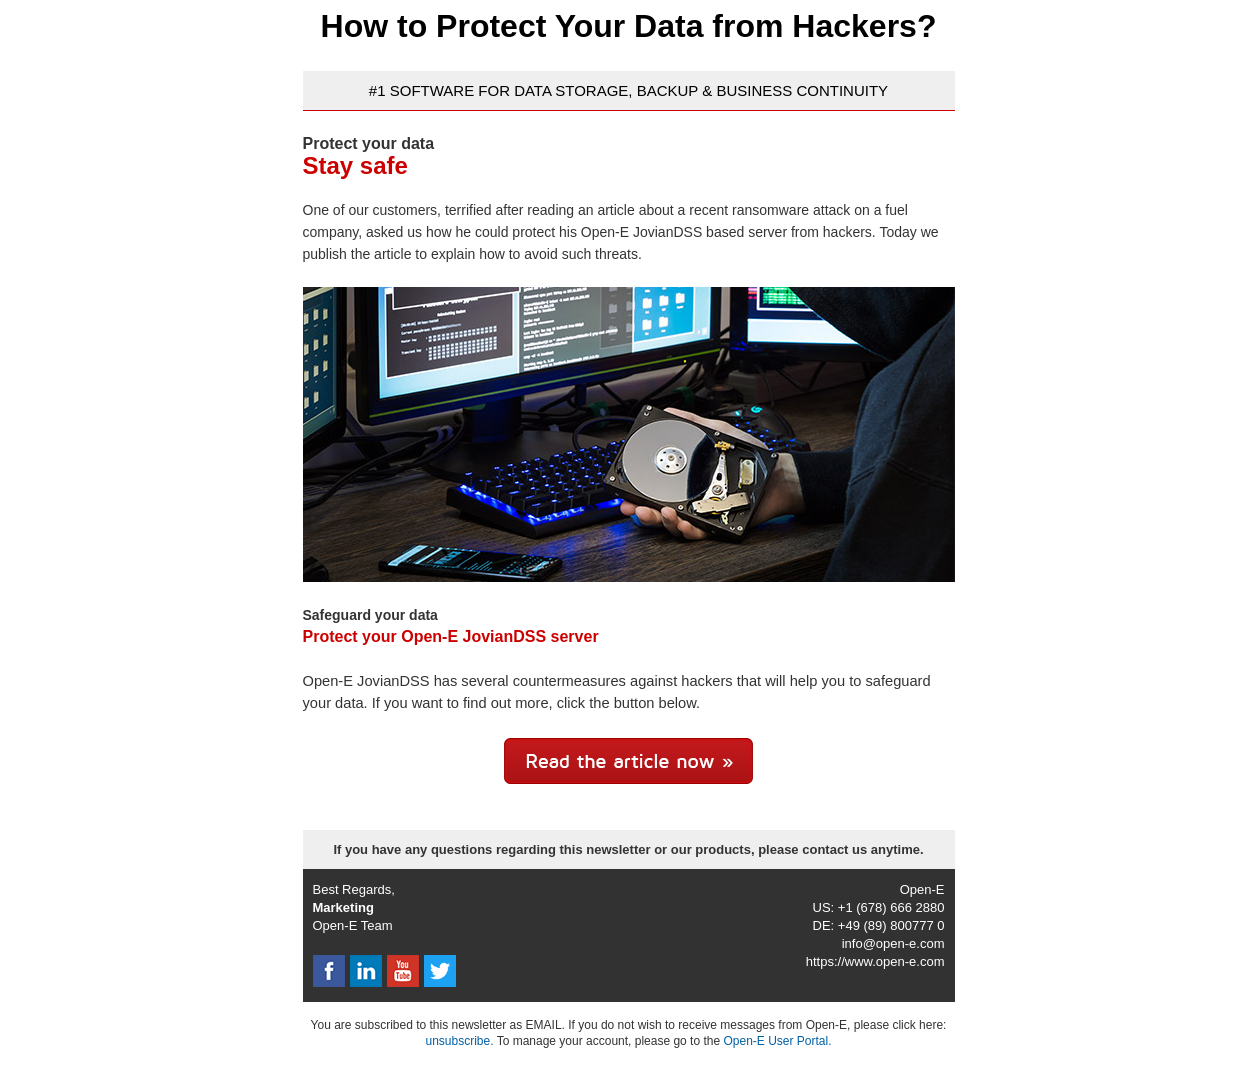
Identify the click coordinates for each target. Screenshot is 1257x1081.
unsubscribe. (459, 1041)
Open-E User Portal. (777, 1041)
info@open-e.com (893, 943)
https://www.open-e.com (875, 961)
